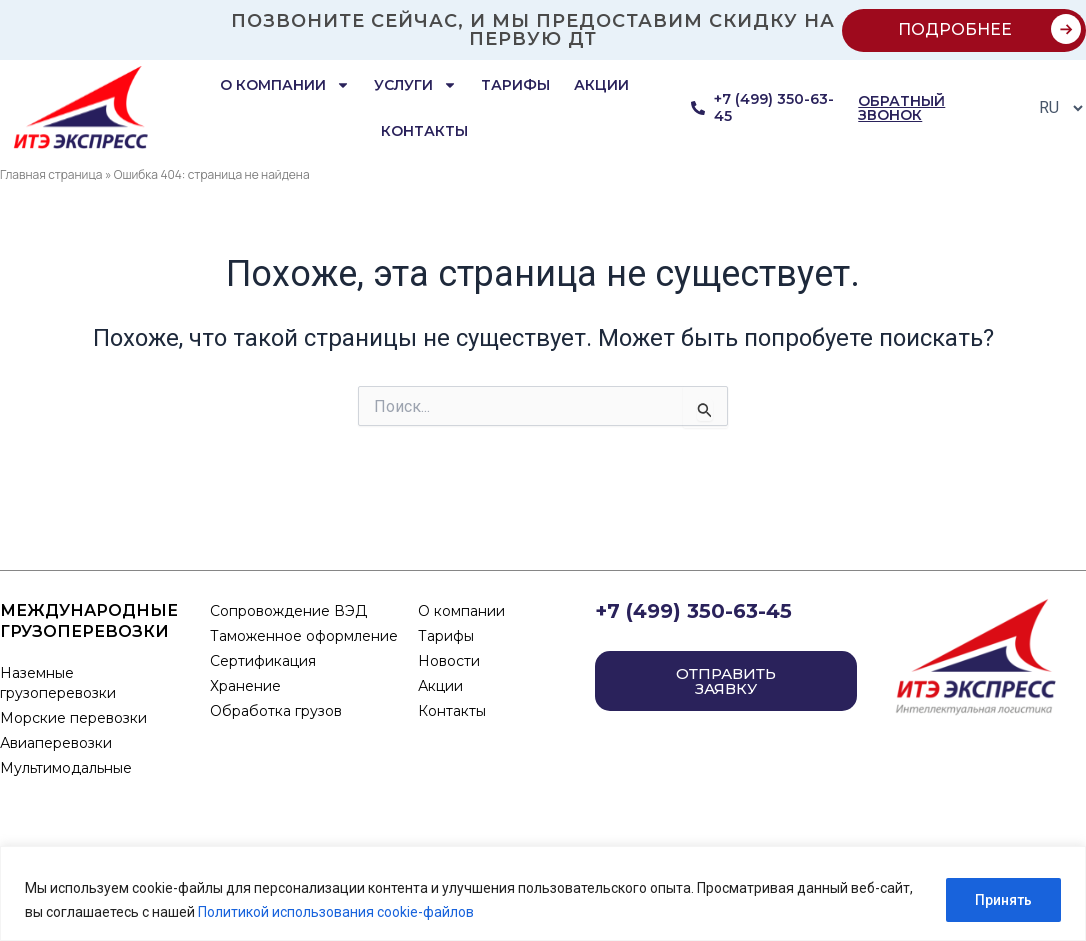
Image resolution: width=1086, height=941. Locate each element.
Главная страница (51, 174)
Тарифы (515, 85)
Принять (1003, 900)
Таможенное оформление (304, 636)
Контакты (424, 131)
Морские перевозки (73, 718)
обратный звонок (901, 108)
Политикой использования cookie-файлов (336, 912)
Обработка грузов (276, 711)
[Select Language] (1055, 108)
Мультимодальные (66, 768)
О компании (461, 611)
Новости (449, 661)
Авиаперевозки (56, 743)
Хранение (245, 686)
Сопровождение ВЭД (288, 611)
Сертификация (263, 661)
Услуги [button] (415, 85)
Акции (601, 85)
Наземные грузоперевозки (60, 683)
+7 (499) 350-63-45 (693, 611)
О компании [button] (285, 85)
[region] (543, 893)
